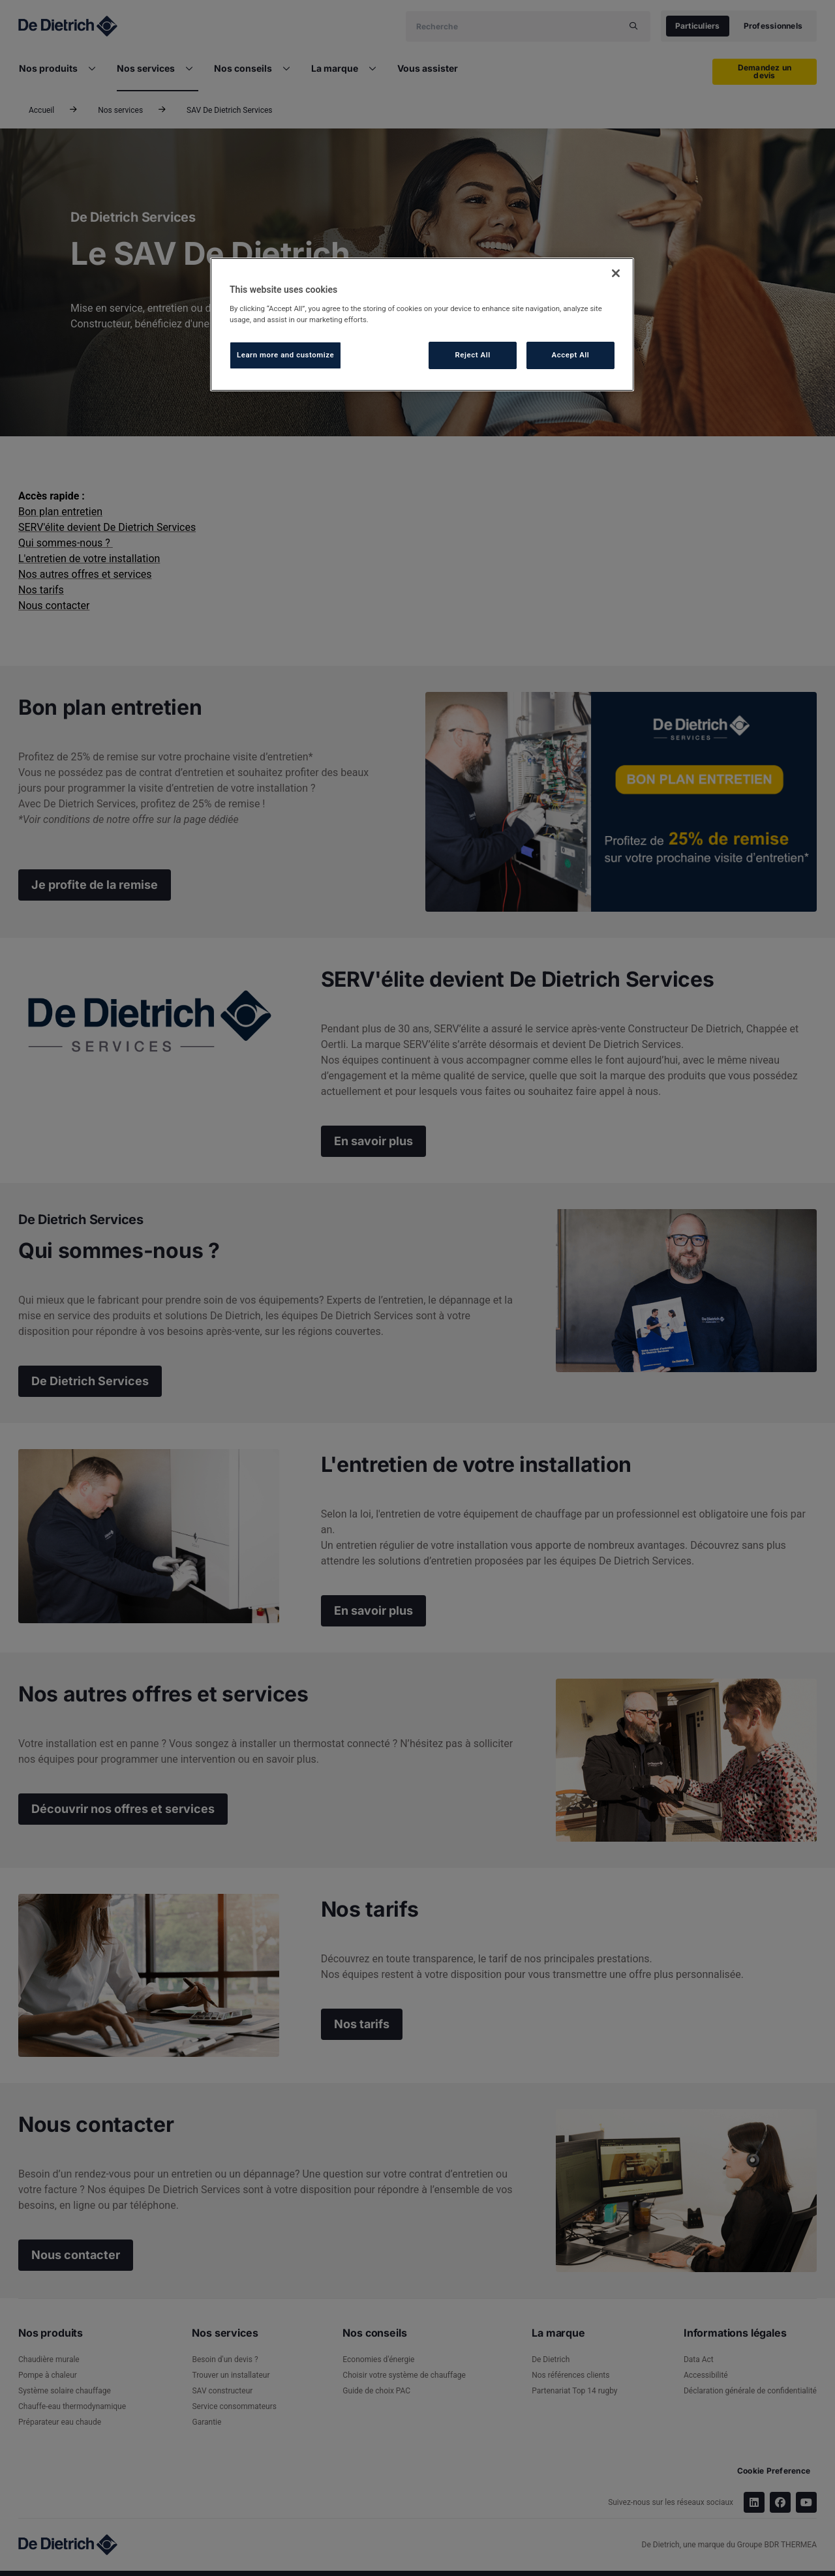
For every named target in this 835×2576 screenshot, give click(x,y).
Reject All (473, 354)
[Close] (615, 273)
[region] (422, 324)
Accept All (571, 354)
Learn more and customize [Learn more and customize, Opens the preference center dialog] (285, 354)
